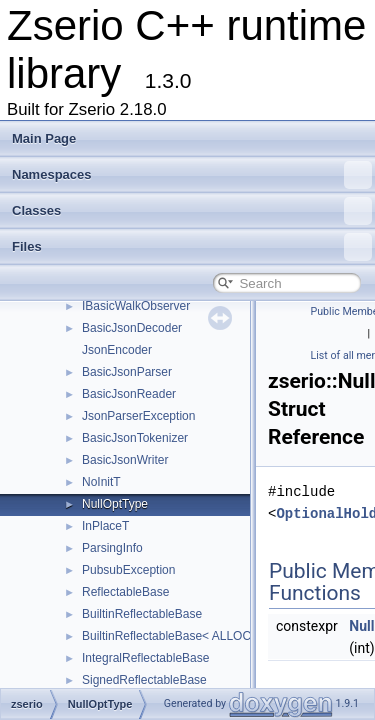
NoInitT (101, 482)
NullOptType (115, 504)
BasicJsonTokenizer (135, 438)
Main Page (44, 138)
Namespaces (192, 175)
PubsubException (128, 570)
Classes (192, 211)
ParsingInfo (112, 548)
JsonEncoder (117, 350)
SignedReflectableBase (144, 680)
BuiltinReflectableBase (142, 614)
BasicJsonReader (129, 394)
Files (192, 247)
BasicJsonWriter (125, 460)
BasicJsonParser (127, 372)
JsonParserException (138, 416)
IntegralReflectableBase (145, 658)
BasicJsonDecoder (132, 328)
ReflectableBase (125, 592)
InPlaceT (105, 526)
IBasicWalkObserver (136, 306)
